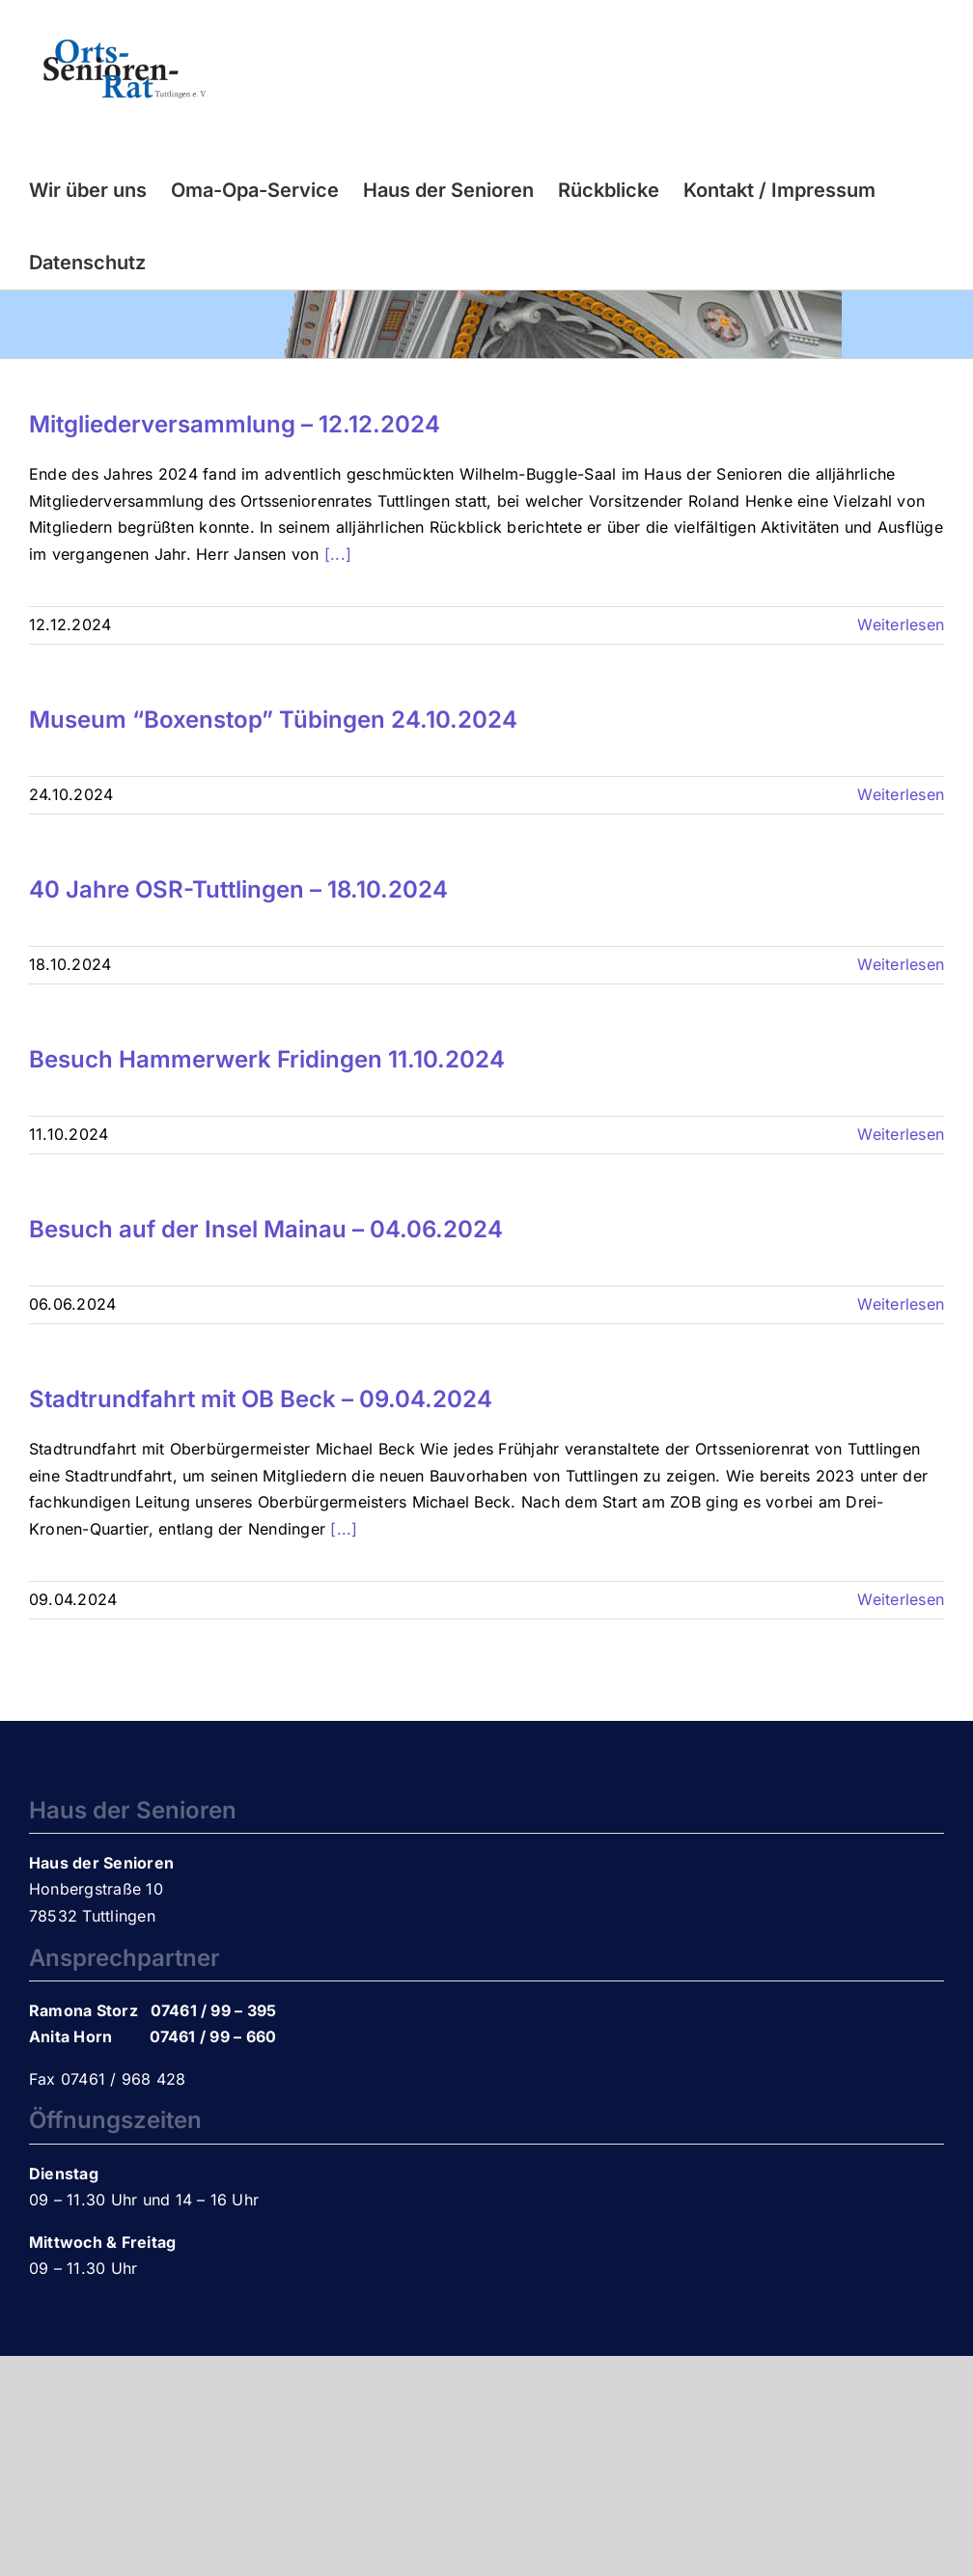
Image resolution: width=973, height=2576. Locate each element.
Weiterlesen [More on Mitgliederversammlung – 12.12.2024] (900, 624)
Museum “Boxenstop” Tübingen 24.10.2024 (273, 720)
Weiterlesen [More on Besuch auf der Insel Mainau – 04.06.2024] (900, 1304)
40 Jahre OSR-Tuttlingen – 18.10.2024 (238, 889)
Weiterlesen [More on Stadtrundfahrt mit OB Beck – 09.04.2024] (900, 1599)
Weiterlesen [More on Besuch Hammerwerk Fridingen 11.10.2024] (900, 1134)
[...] (337, 554)
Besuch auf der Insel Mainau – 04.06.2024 (266, 1229)
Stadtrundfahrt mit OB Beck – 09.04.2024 (260, 1399)
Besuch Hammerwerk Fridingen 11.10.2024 (267, 1059)
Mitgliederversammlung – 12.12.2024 (234, 424)
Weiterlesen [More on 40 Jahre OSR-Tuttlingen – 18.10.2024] (900, 964)
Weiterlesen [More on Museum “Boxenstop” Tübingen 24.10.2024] (900, 794)
